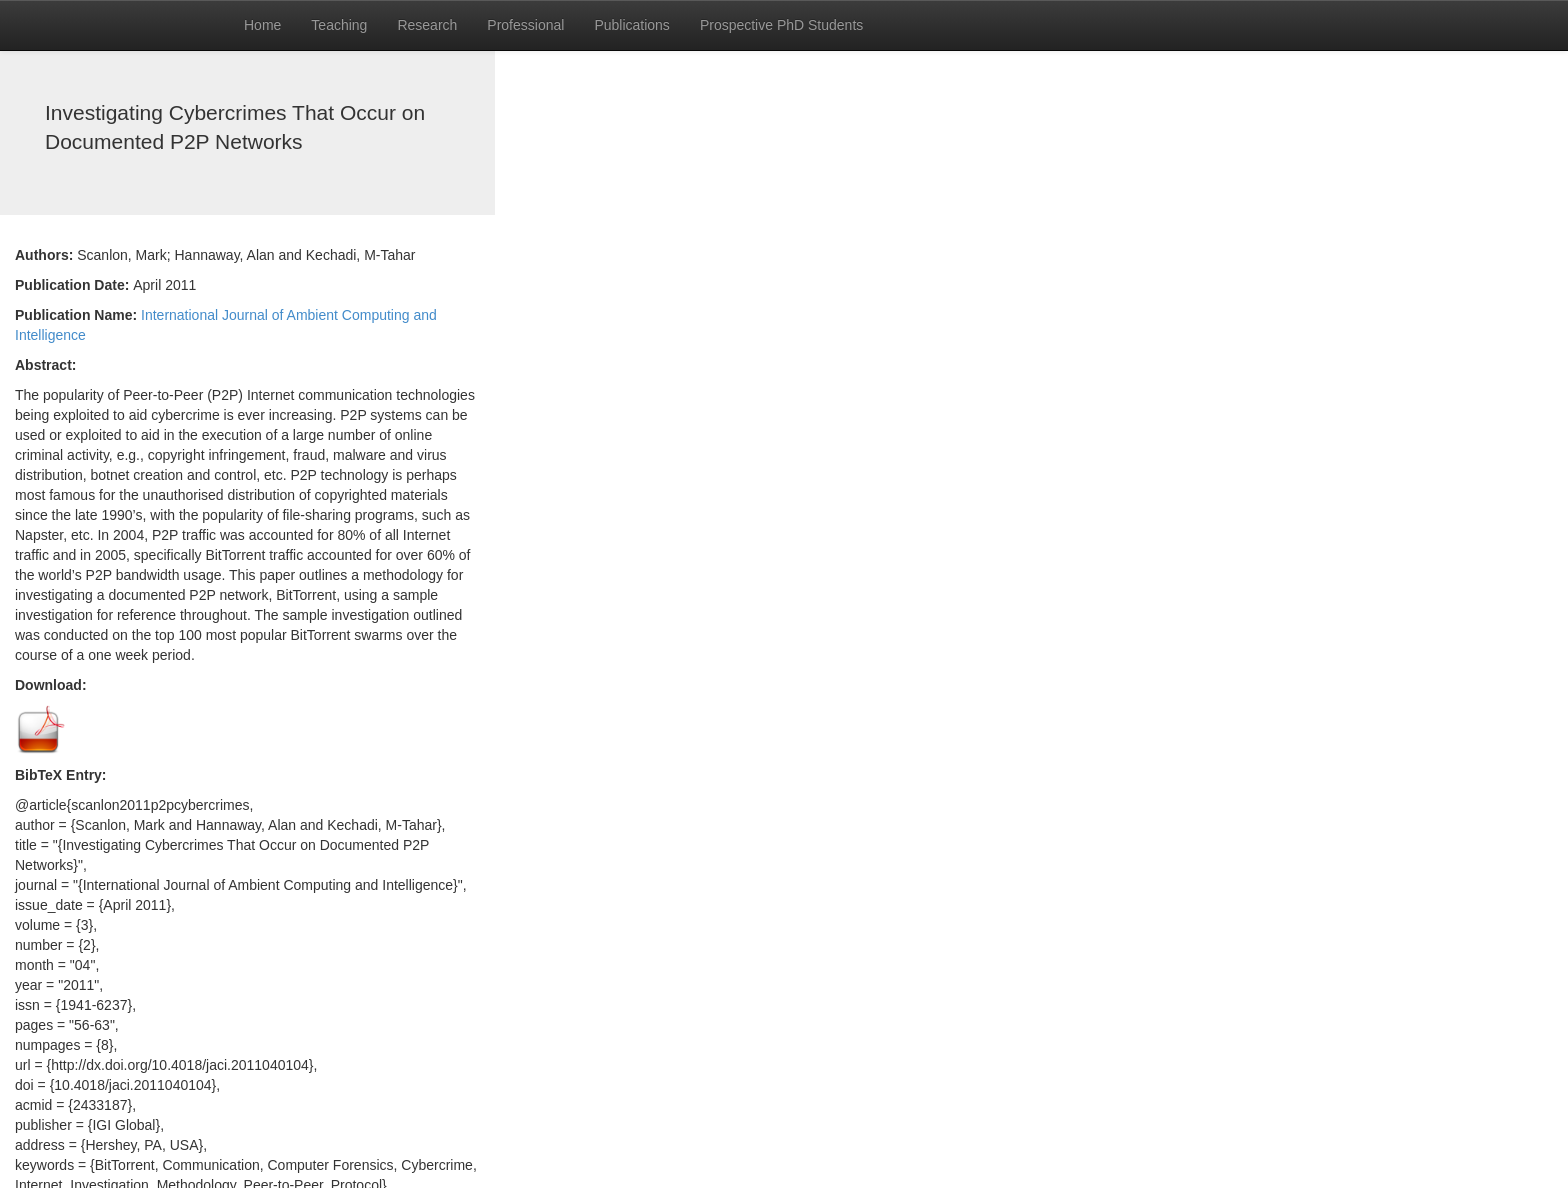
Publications (632, 25)
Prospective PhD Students (781, 25)
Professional (525, 25)
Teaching (339, 25)
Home (262, 25)
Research (427, 25)
